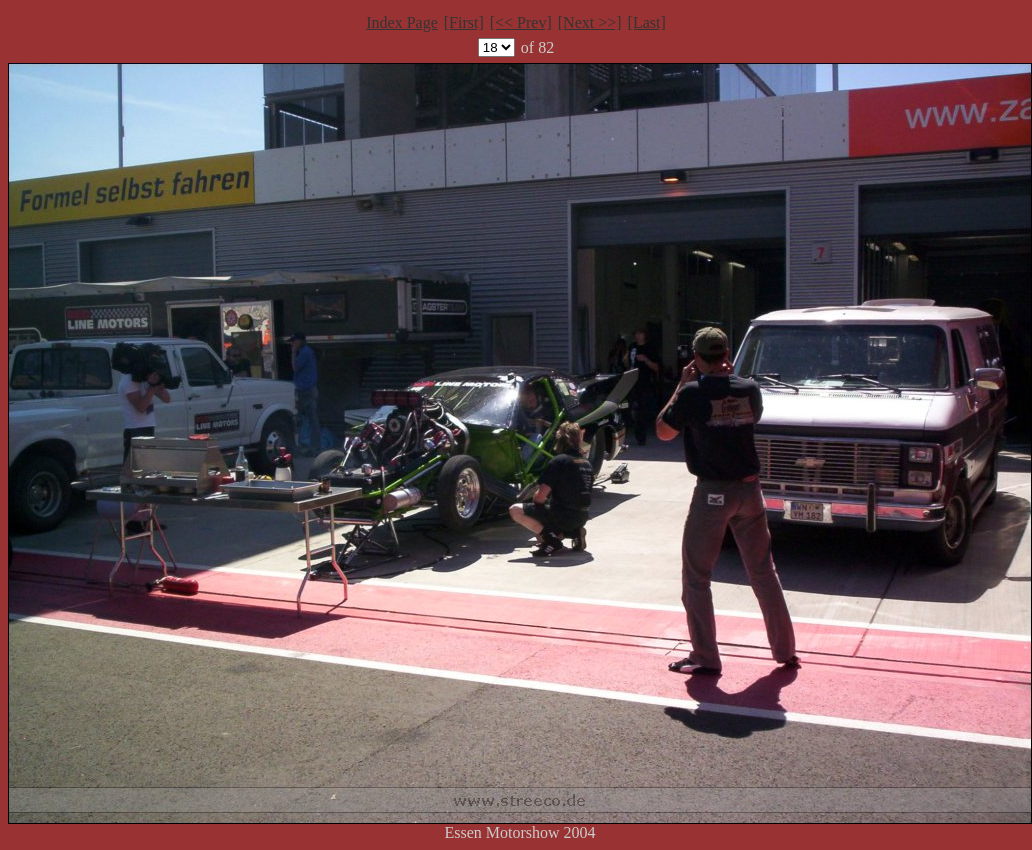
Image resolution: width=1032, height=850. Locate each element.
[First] (464, 22)
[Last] (647, 22)
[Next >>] (590, 22)
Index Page (402, 22)
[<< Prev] (521, 22)
